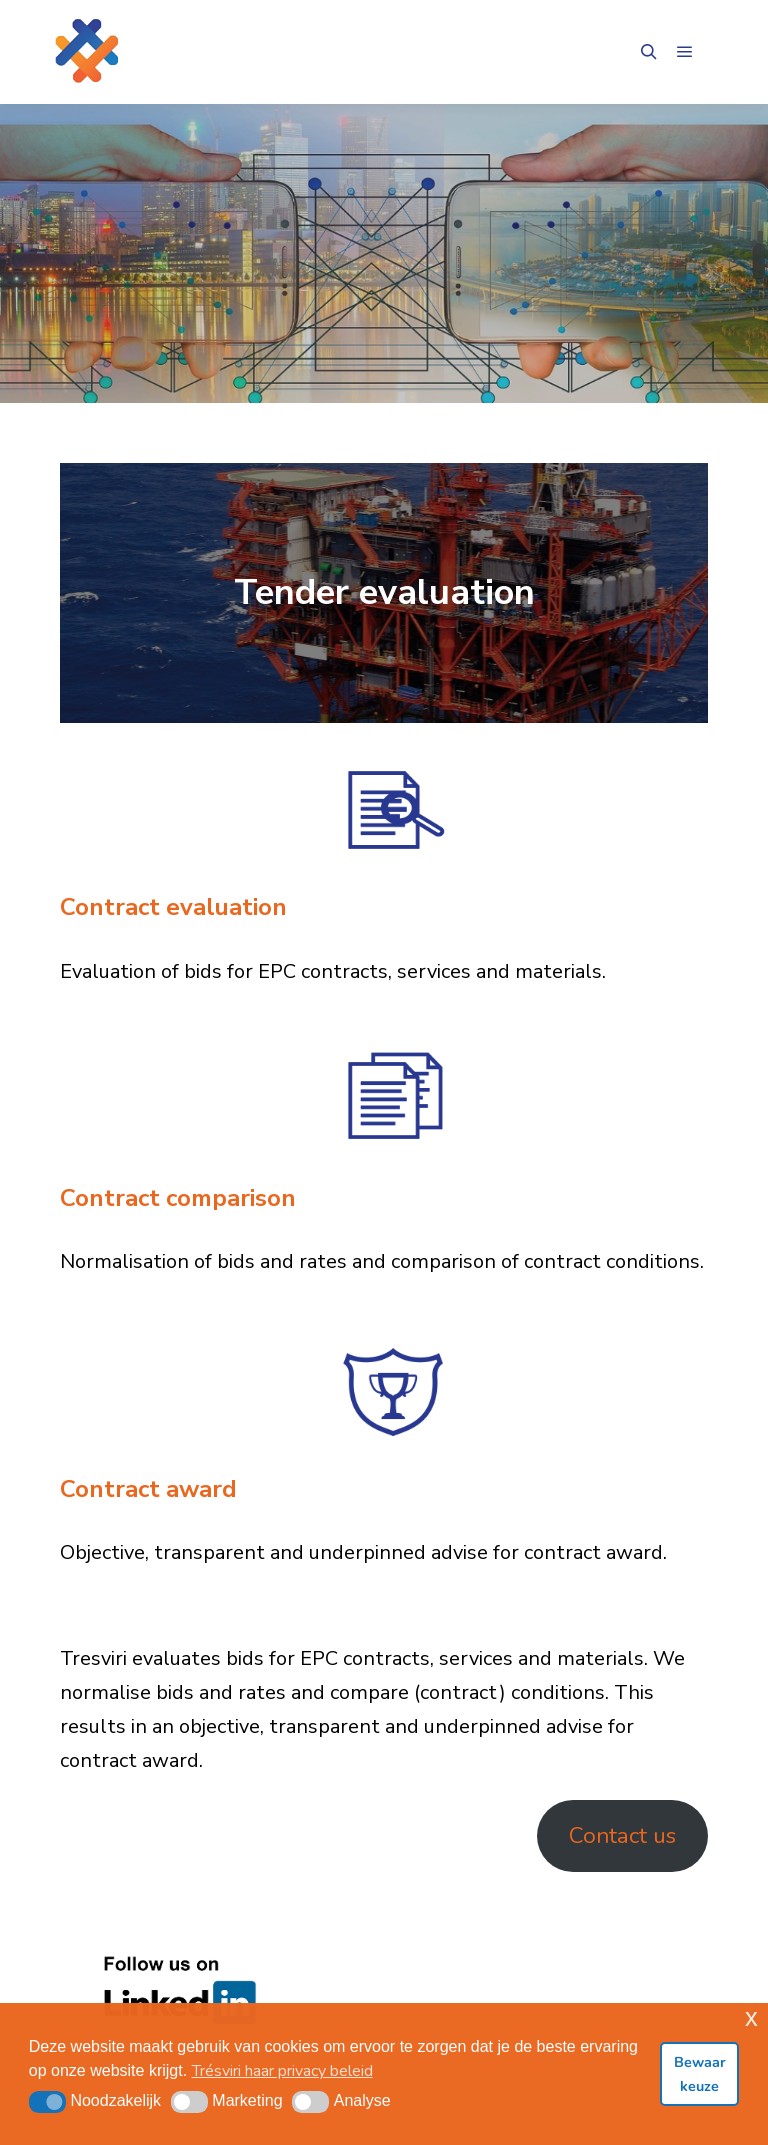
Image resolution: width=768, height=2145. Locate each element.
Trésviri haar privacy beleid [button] (282, 2071)
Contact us (622, 1835)
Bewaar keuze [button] (700, 2074)
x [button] (751, 2017)
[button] (47, 2102)
